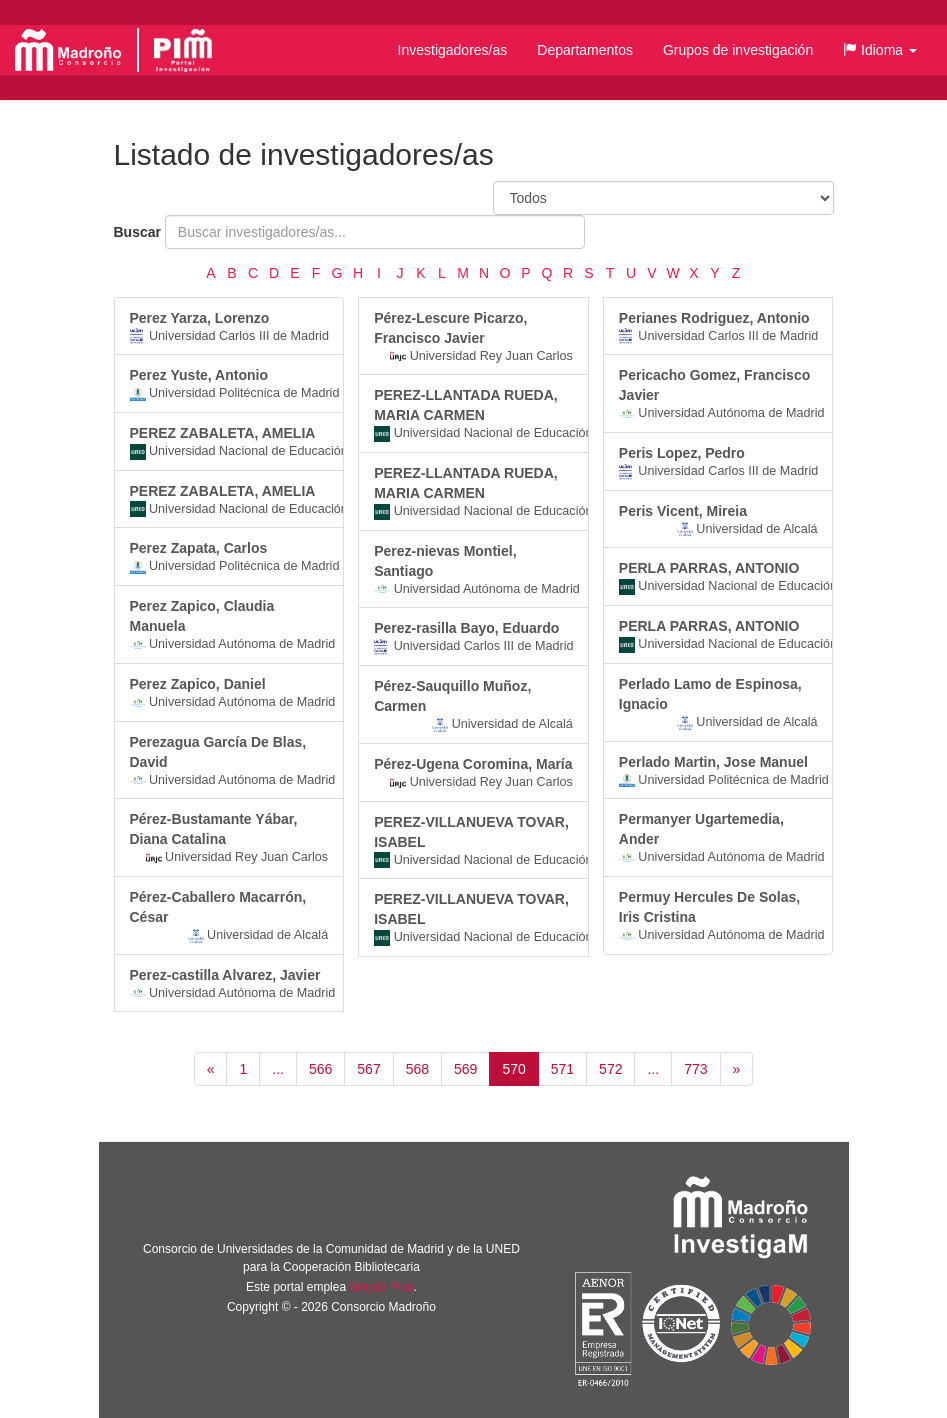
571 (562, 1069)
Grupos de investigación (738, 50)
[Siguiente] (737, 1069)
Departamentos (585, 50)
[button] (880, 50)
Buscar (137, 232)
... (278, 1069)
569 (465, 1069)
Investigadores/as (453, 50)
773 (695, 1069)
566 (320, 1069)
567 (368, 1069)
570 (513, 1069)
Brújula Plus (381, 1287)
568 (417, 1069)
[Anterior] (211, 1069)
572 (610, 1069)
